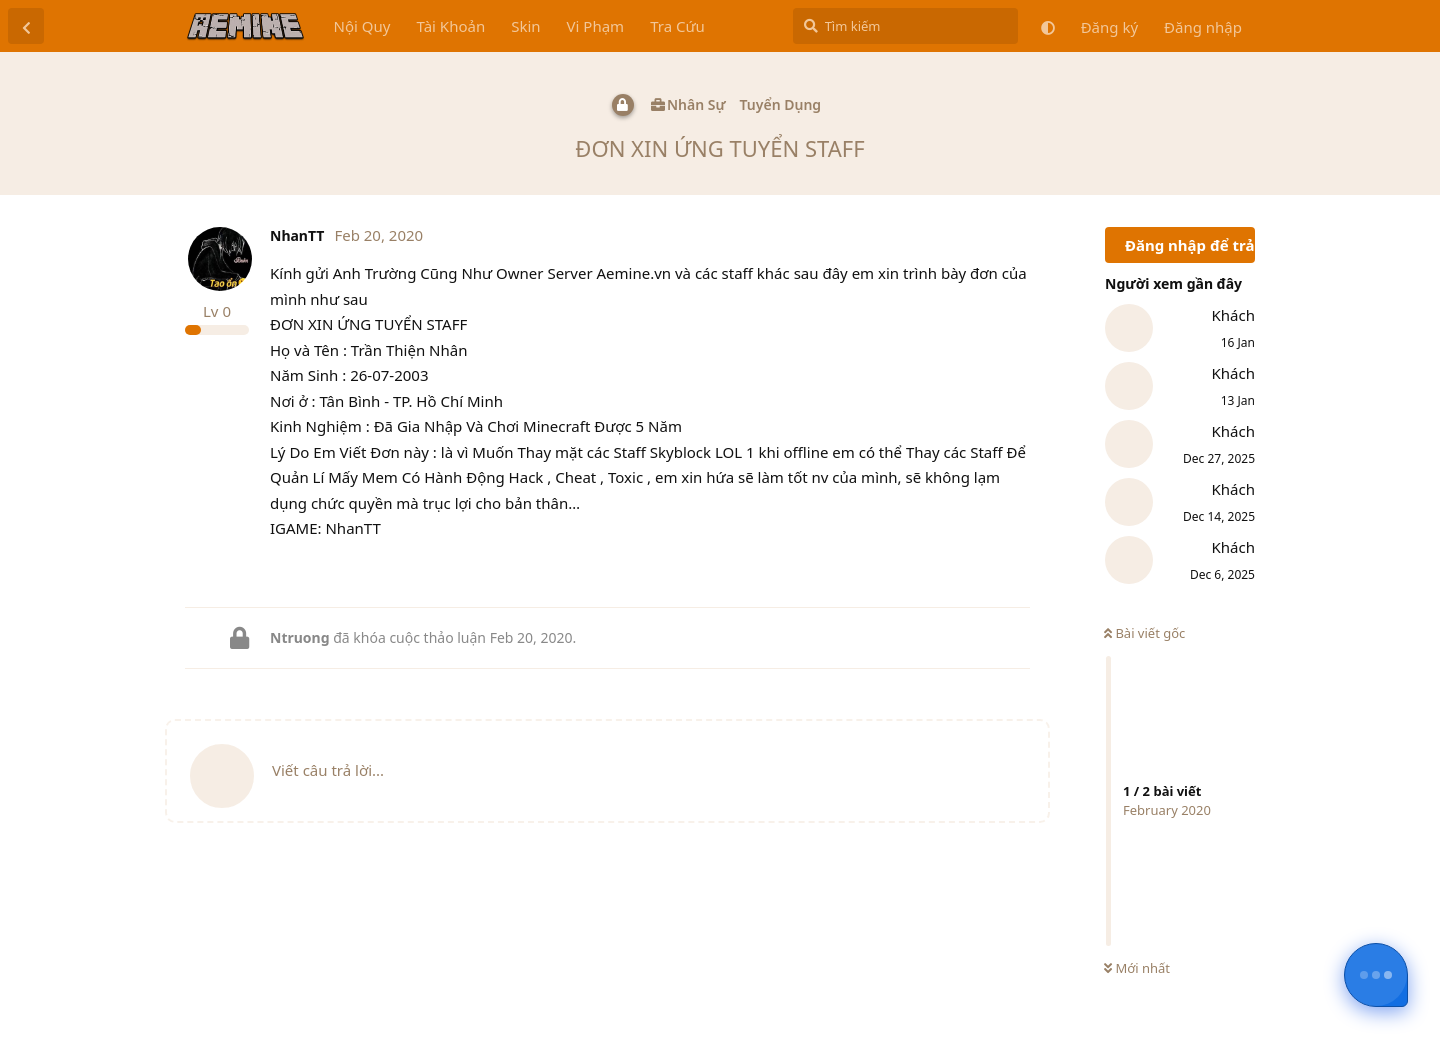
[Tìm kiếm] (905, 26)
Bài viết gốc (1144, 633)
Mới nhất (1137, 968)
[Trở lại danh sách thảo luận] (26, 26)
